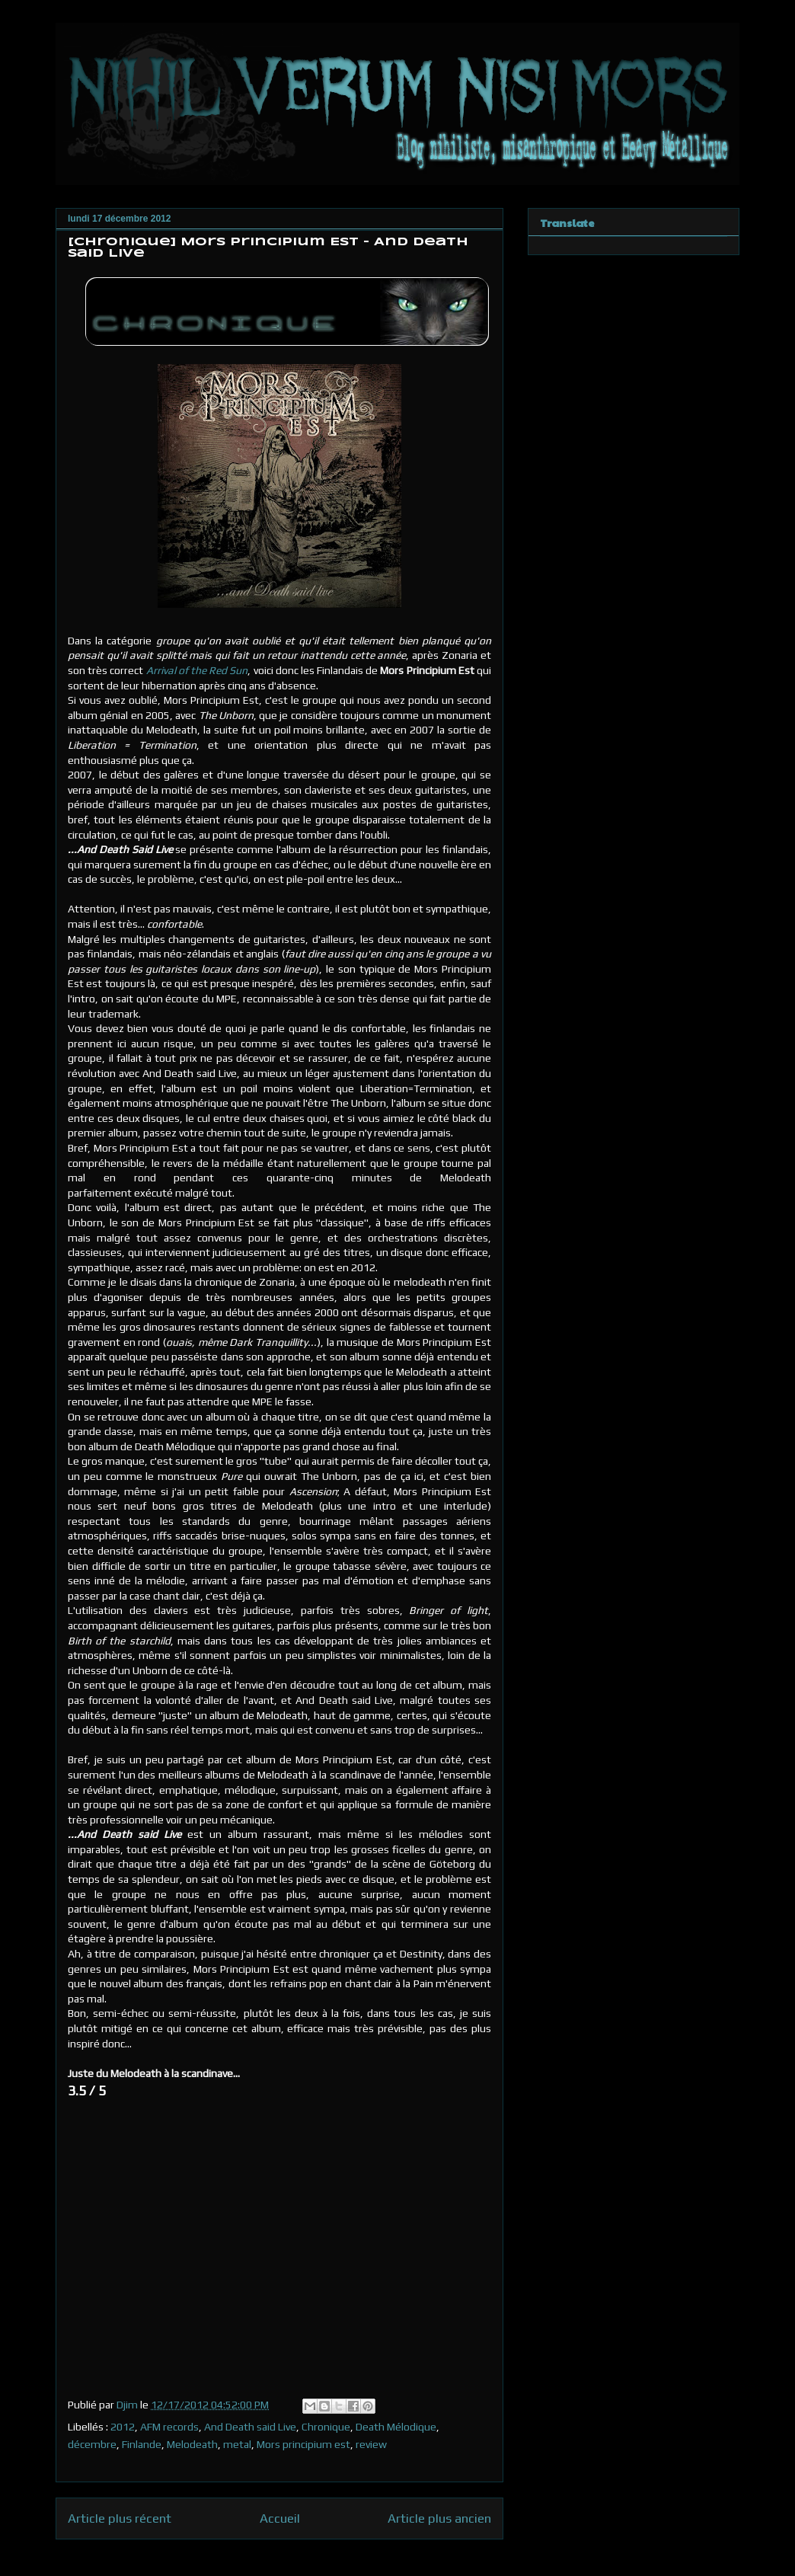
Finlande (141, 2444)
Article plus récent (119, 2518)
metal (237, 2444)
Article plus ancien (439, 2518)
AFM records (169, 2427)
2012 (122, 2427)
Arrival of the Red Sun (197, 670)
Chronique (326, 2427)
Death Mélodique (396, 2427)
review (371, 2444)
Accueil (280, 2518)
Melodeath (192, 2444)
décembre (92, 2444)
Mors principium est (303, 2444)
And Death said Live (250, 2427)
